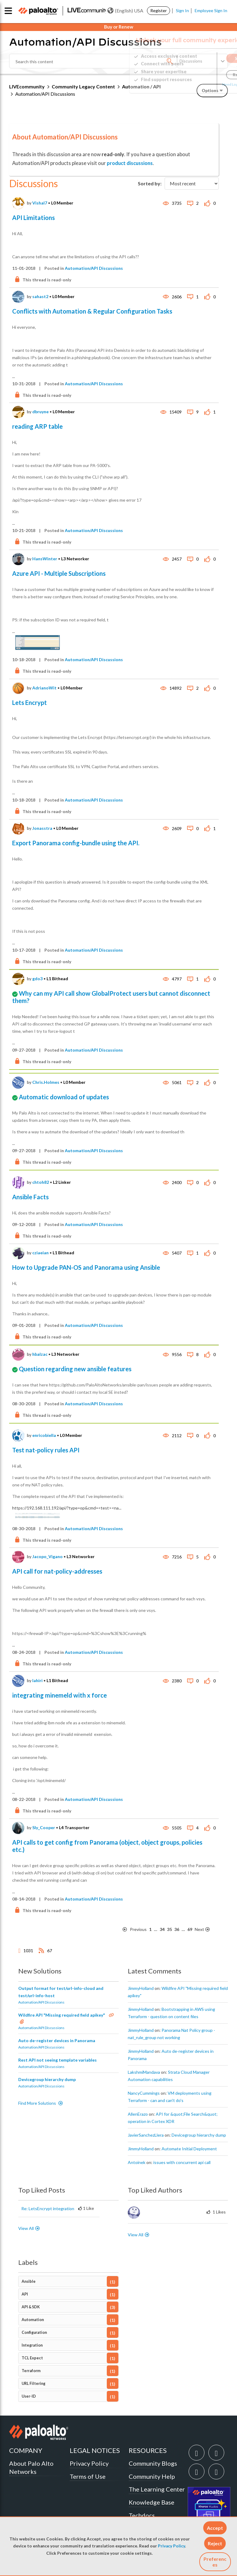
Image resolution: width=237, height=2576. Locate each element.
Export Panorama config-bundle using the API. (75, 843)
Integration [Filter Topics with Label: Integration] (32, 2345)
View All (26, 2228)
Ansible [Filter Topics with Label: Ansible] (29, 2281)
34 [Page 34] (162, 1929)
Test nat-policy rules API (45, 1450)
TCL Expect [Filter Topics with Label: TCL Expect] (32, 2358)
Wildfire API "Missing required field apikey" (62, 2015)
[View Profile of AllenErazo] (138, 2114)
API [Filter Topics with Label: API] (25, 2294)
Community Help (152, 2476)
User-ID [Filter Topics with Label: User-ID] (29, 2396)
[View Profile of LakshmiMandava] (144, 2072)
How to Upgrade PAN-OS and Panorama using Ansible (86, 1267)
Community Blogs (153, 2463)
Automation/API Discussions (94, 268)
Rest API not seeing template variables (57, 2060)
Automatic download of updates (64, 1097)
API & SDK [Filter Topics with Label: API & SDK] (31, 2307)
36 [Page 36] (176, 1929)
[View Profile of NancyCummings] (144, 2093)
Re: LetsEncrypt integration (47, 2208)
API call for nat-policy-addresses (57, 1571)
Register (158, 10)
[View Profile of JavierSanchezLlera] (146, 2135)
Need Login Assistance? (200, 84)
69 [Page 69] (189, 1929)
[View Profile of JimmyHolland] (141, 1988)
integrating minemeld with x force (59, 1695)
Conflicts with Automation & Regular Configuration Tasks (92, 311)
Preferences (215, 2561)
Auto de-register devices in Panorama (56, 2040)
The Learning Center (157, 2489)
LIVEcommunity (27, 86)
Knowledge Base (151, 2502)
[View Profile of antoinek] (136, 2162)
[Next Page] (206, 1929)
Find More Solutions (37, 2103)
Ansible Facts (30, 1196)
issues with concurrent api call (182, 2162)
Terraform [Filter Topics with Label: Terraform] (31, 2370)
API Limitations (33, 217)
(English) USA (125, 11)
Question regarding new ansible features (75, 1368)
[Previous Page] (134, 1929)
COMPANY (25, 2450)
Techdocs (142, 2515)
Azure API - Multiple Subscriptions (59, 573)
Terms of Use (88, 2476)
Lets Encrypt (29, 702)
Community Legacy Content (83, 86)
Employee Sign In (211, 10)
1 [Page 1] (150, 1929)
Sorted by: (150, 183)
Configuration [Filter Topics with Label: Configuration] (34, 2332)
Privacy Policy (171, 2545)
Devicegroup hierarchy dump (47, 2079)
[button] (215, 2527)
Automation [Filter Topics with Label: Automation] (33, 2319)
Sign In (182, 10)
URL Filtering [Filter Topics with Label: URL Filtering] (33, 2383)
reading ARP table (37, 426)
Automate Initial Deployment (189, 2148)
